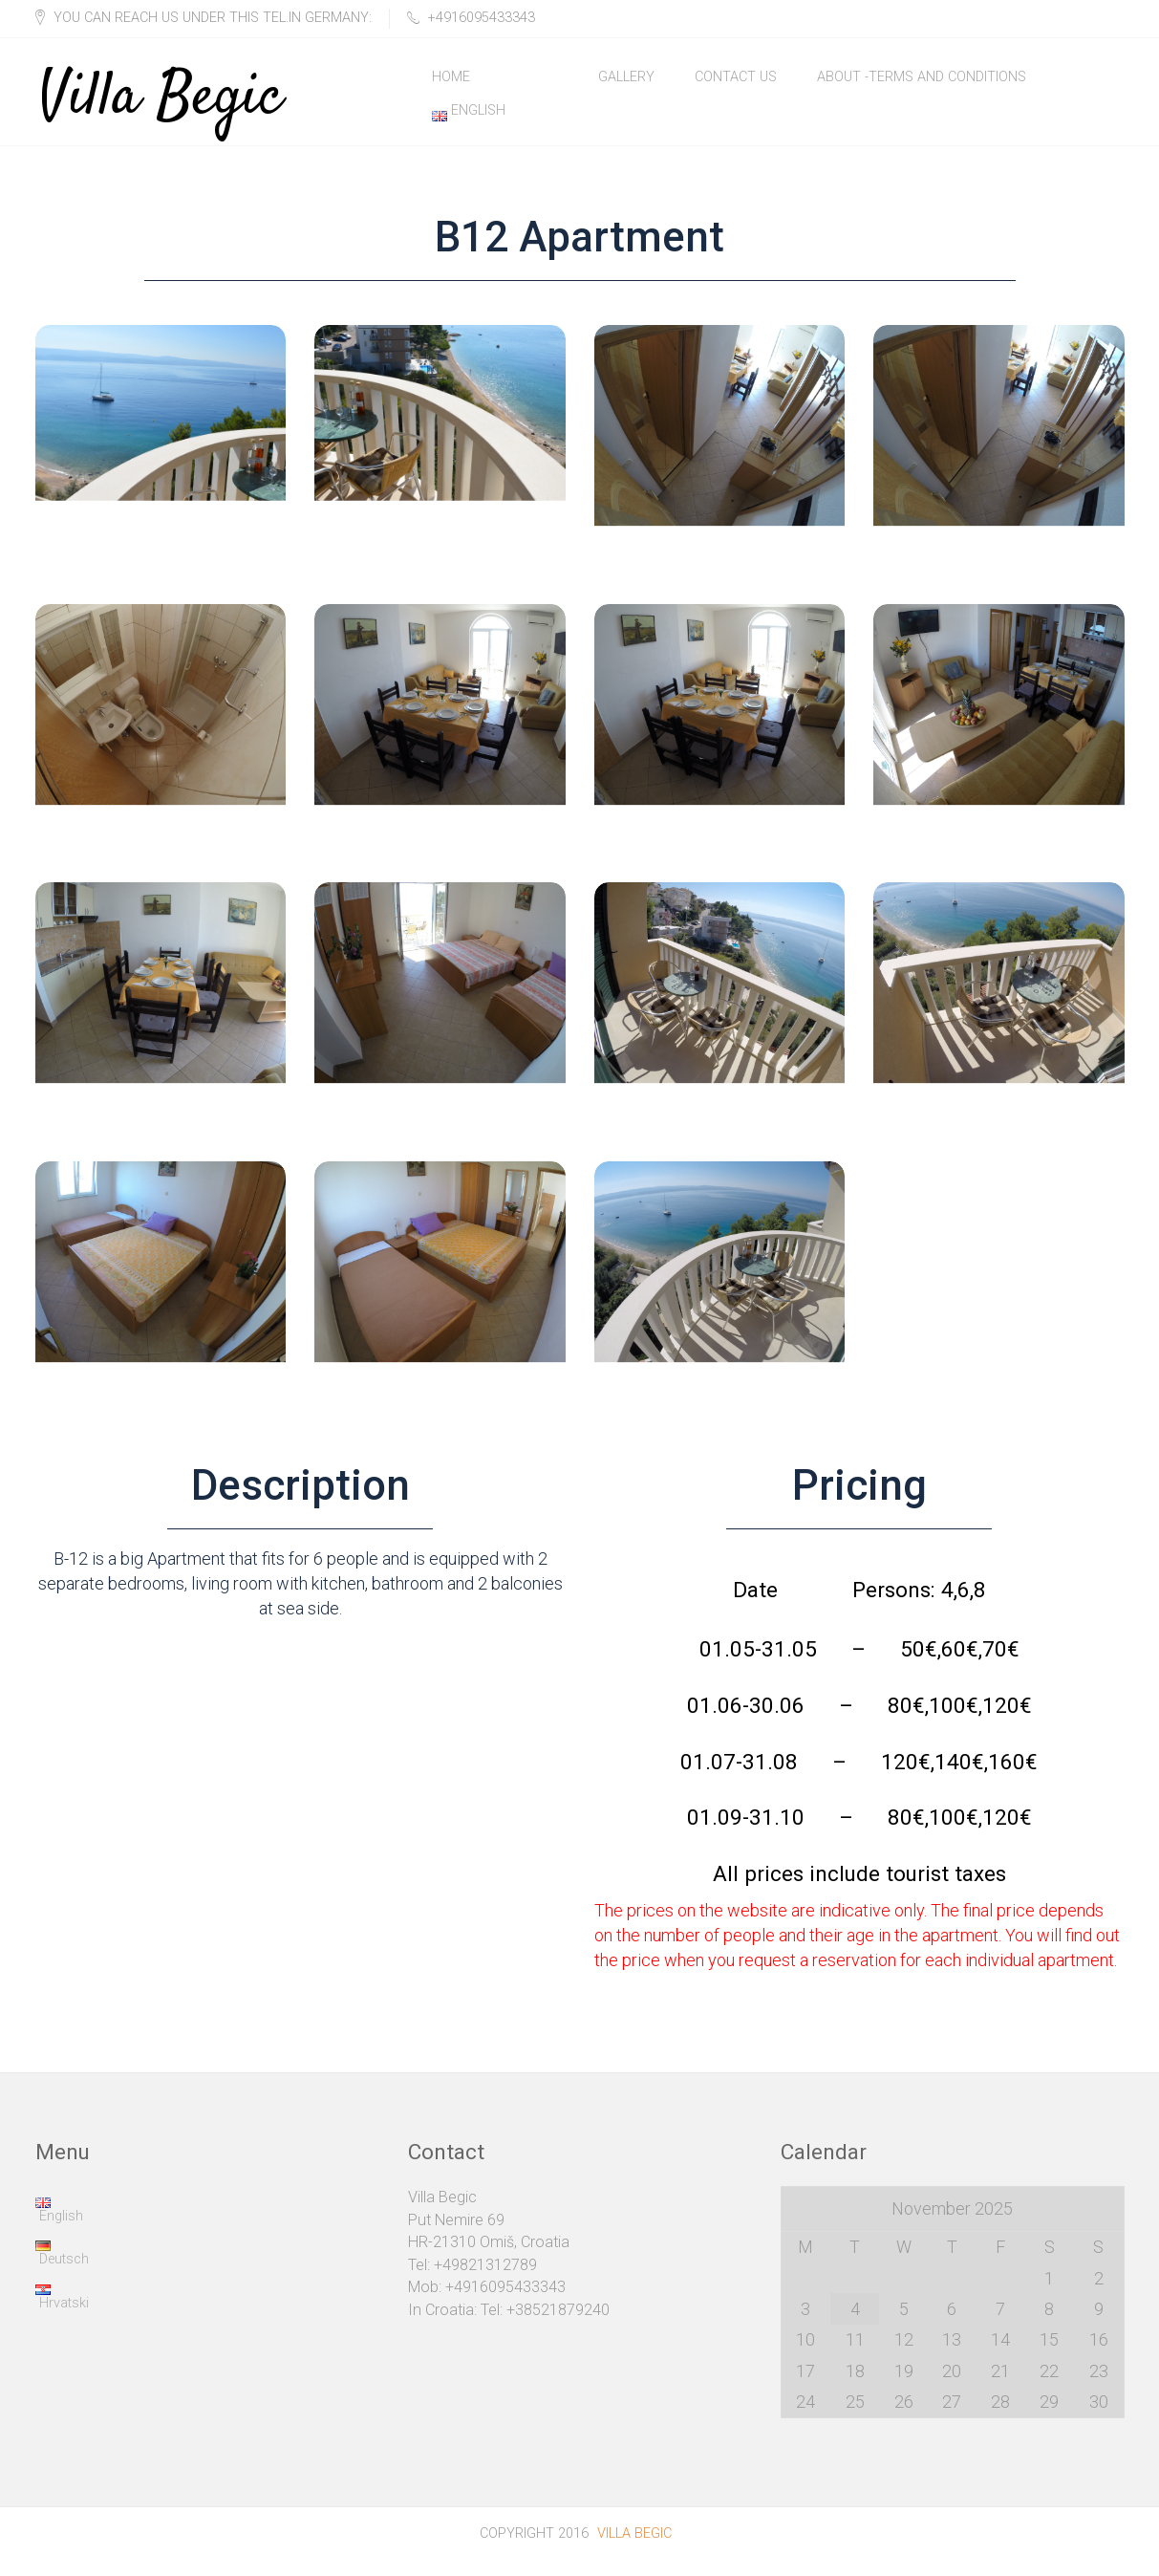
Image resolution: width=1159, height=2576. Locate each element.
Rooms (534, 81)
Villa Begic (161, 81)
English (468, 122)
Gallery (626, 81)
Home (451, 81)
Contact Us (736, 81)
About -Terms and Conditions (921, 81)
